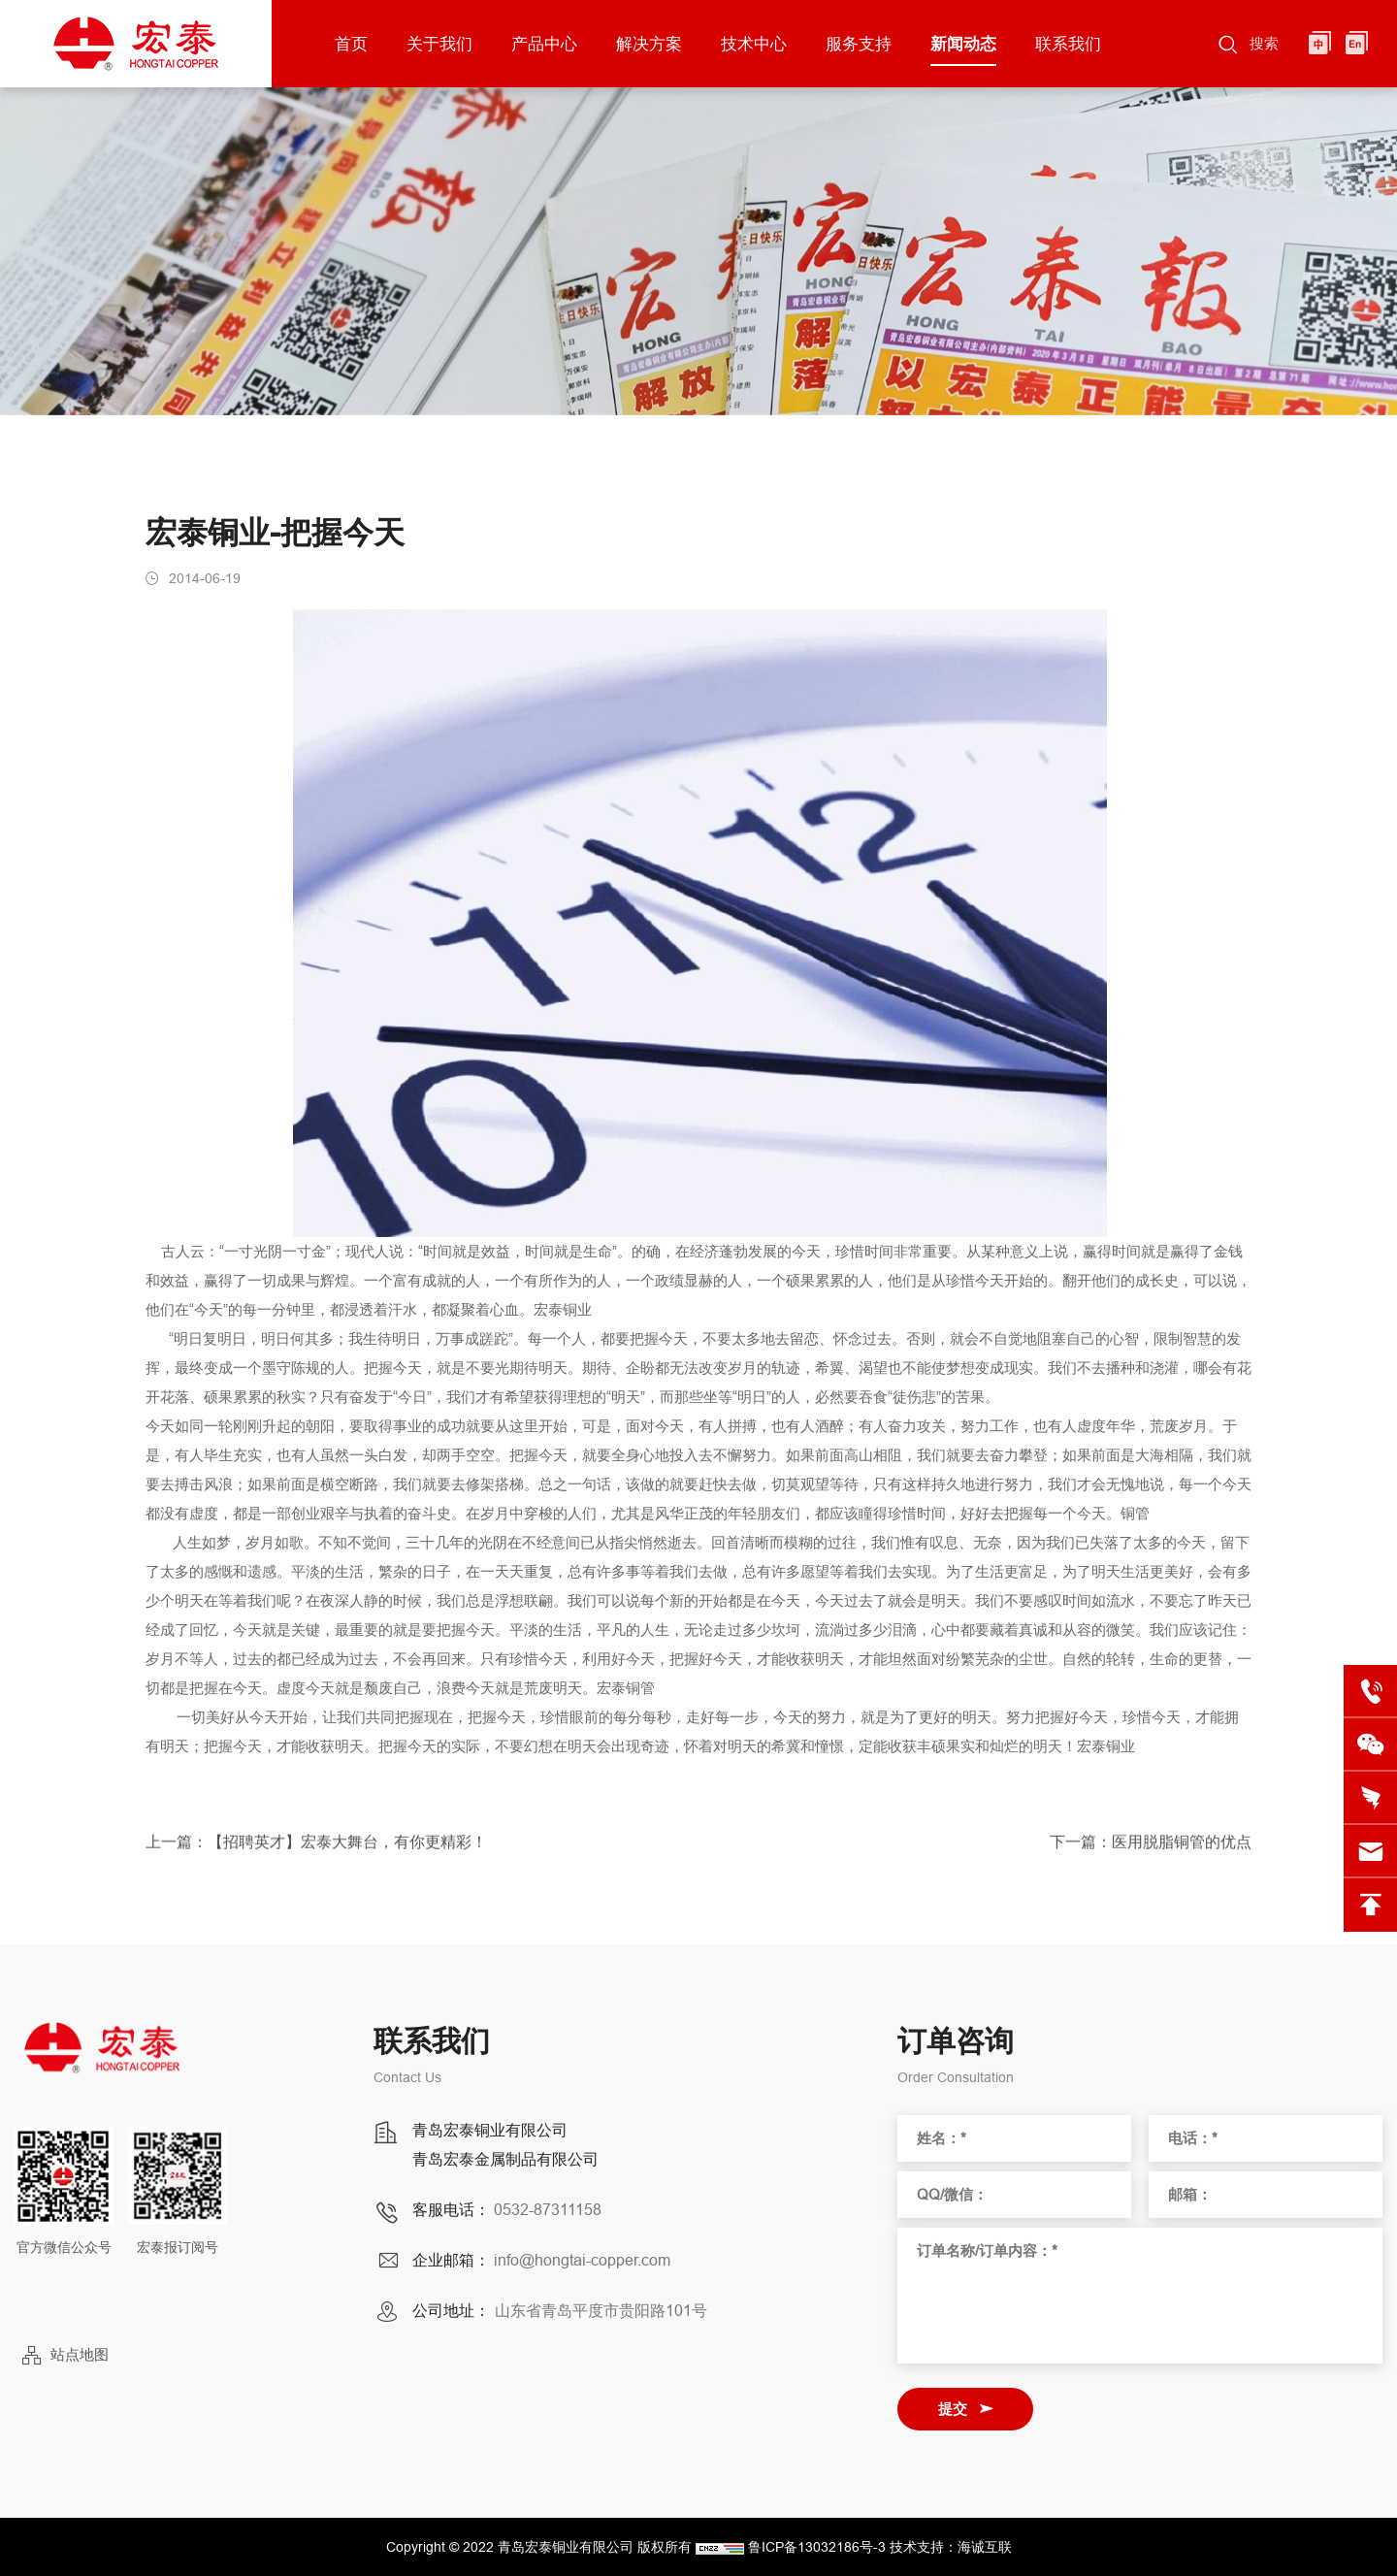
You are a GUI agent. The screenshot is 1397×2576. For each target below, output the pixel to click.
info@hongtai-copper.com (582, 2259)
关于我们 (439, 43)
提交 (952, 2408)
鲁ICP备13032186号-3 (817, 2547)
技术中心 (754, 43)
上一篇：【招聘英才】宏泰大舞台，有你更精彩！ (316, 1849)
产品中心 (544, 43)
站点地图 (79, 2354)
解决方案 (649, 43)
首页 (351, 43)
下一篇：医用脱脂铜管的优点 (1150, 1849)
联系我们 (1068, 43)
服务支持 (859, 43)
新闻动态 (963, 43)
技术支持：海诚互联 (951, 2547)
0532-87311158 (547, 2209)
